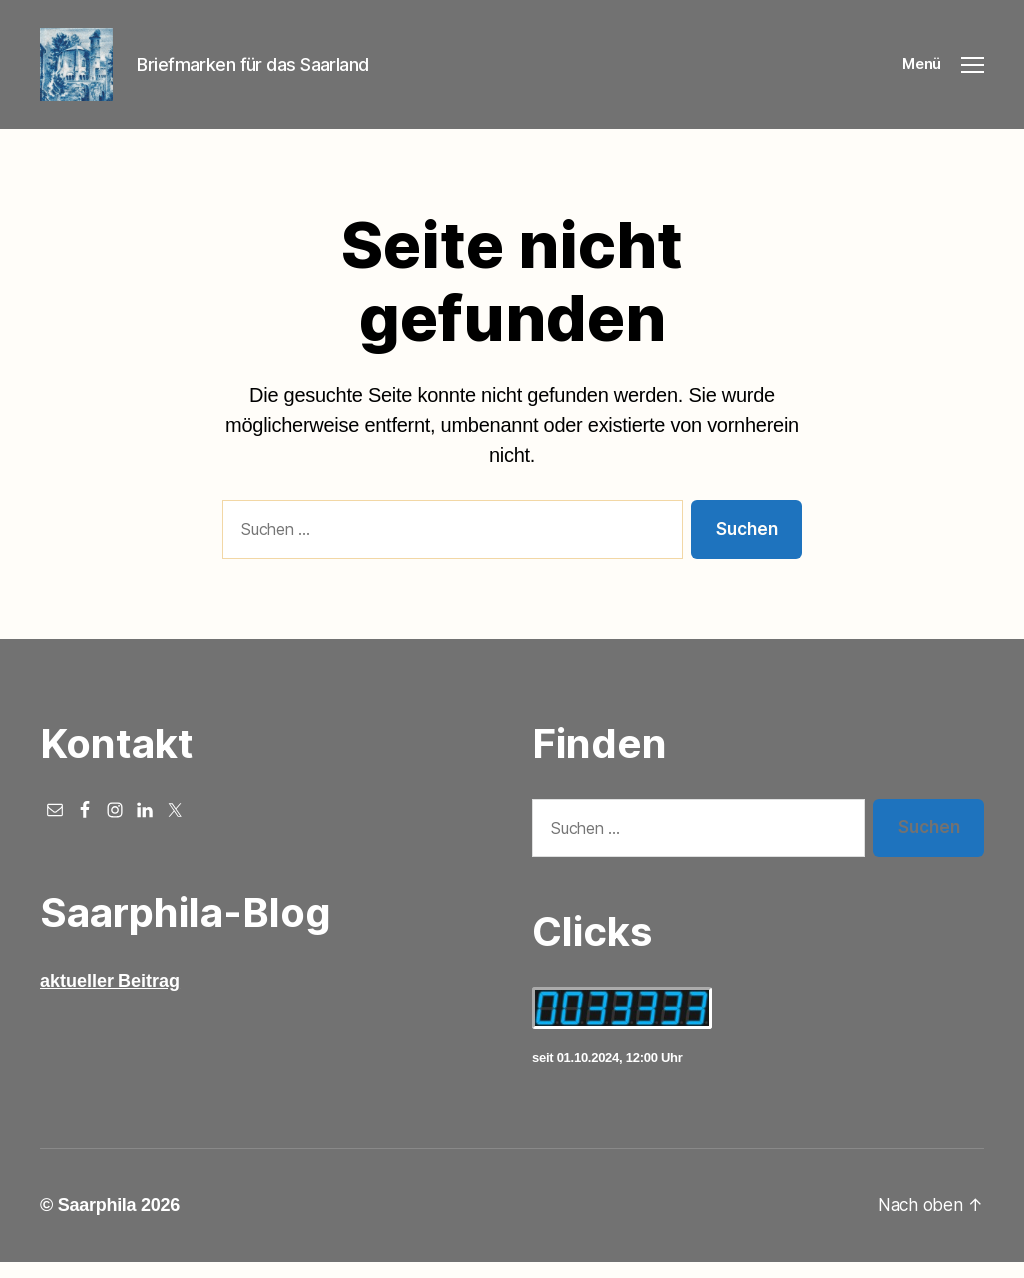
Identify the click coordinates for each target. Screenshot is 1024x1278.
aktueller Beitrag (110, 997)
